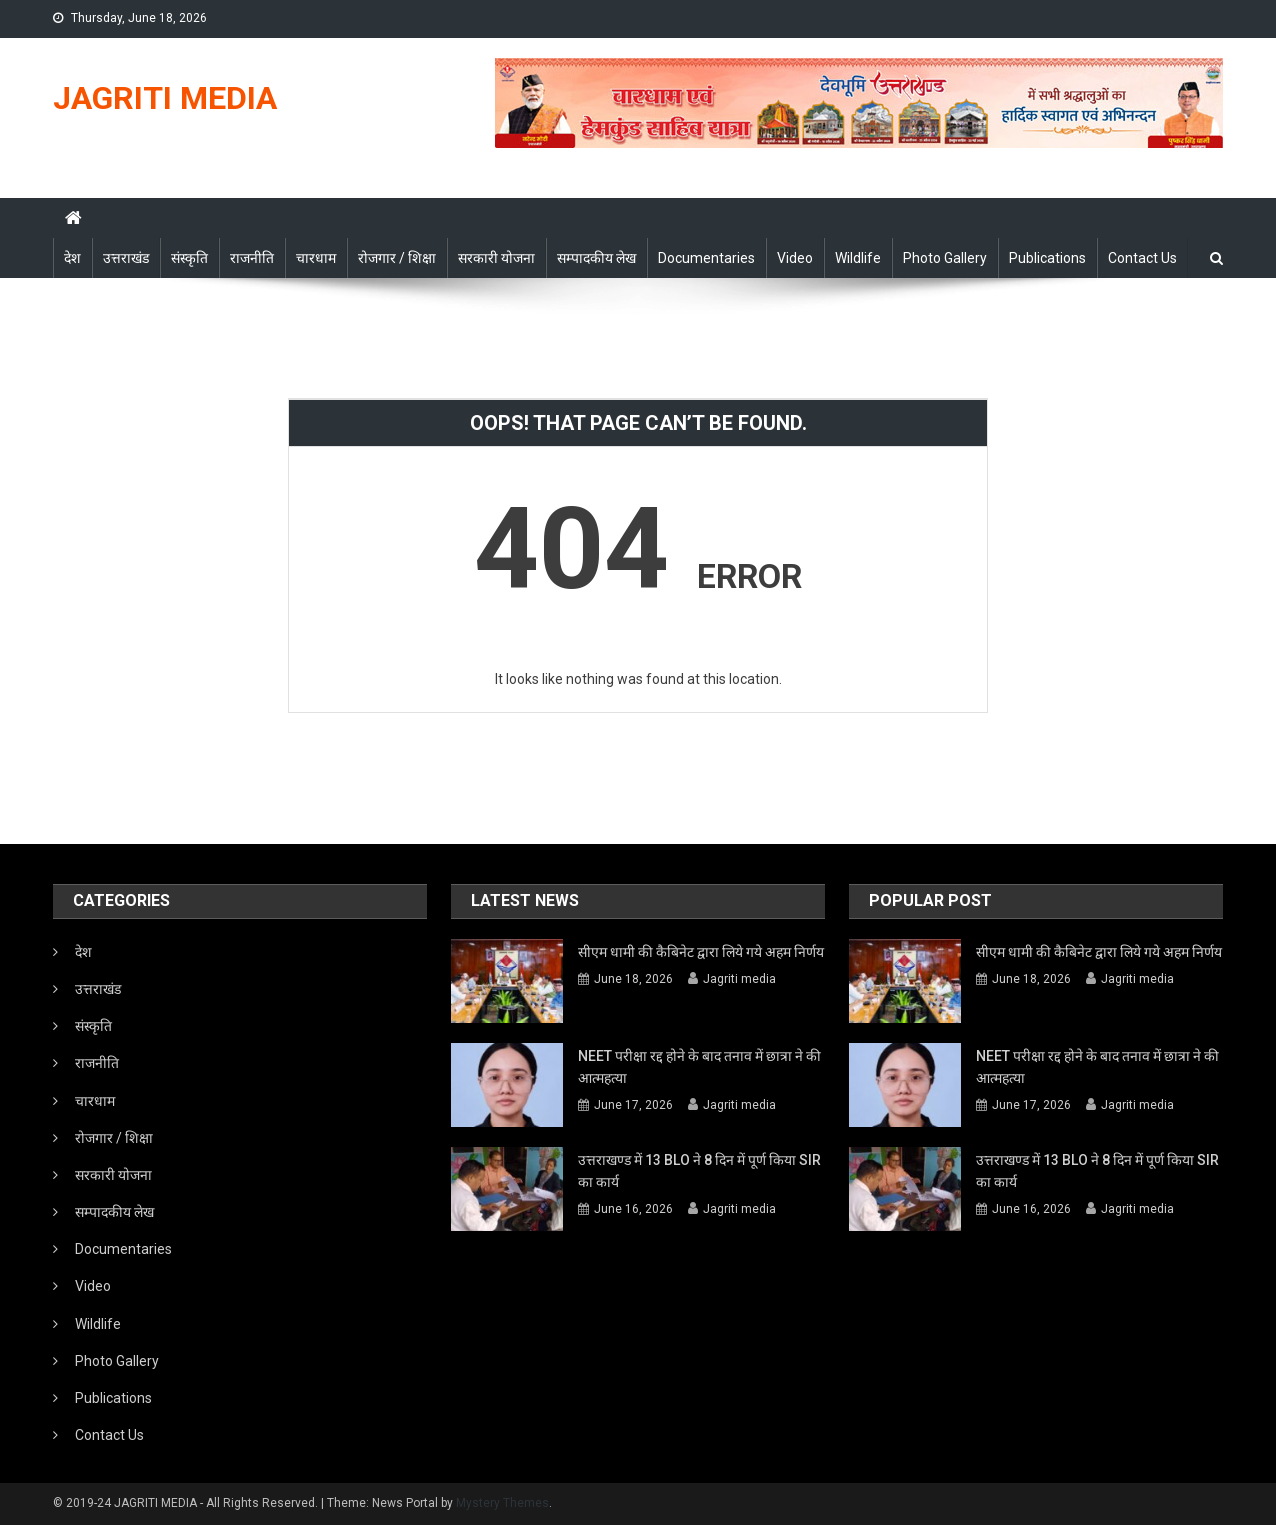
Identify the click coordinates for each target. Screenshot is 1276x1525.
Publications (1047, 258)
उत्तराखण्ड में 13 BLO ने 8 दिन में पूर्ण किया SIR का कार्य (699, 1171)
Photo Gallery (945, 258)
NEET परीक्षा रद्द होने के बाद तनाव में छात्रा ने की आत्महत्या (699, 1067)
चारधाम (316, 258)
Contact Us (1142, 258)
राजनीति (252, 258)
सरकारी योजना (496, 258)
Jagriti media (739, 979)
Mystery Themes (502, 1503)
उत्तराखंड (126, 258)
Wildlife (858, 258)
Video (795, 258)
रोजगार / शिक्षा (397, 258)
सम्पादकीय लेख (596, 258)
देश (72, 258)
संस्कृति (189, 258)
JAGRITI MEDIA (165, 98)
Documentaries (706, 258)
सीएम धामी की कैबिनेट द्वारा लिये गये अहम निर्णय (701, 952)
